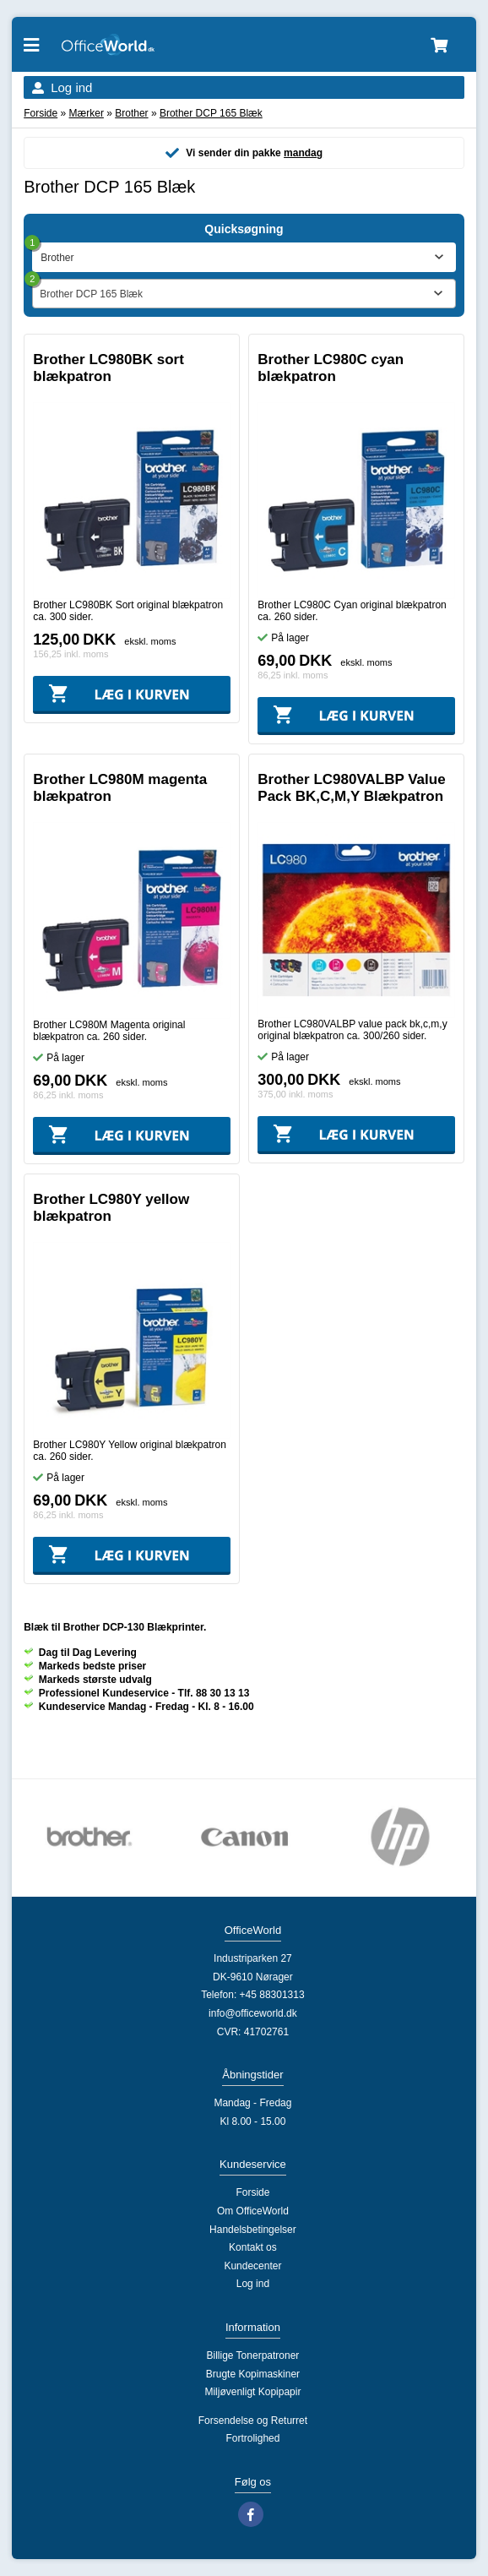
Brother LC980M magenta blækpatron (120, 787)
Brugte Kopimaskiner (253, 2374)
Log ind (71, 87)
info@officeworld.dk (253, 2013)
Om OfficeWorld (253, 2211)
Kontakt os (253, 2247)
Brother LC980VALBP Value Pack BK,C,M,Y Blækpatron (351, 787)
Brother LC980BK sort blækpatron (108, 367)
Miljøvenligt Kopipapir (252, 2392)
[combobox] (244, 293)
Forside (40, 113)
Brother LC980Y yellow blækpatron (111, 1207)
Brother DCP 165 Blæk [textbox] (91, 294)
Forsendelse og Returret (252, 2420)
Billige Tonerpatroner (252, 2355)
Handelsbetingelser (252, 2230)
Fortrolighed (252, 2438)
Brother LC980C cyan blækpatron (331, 367)
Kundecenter (252, 2266)
